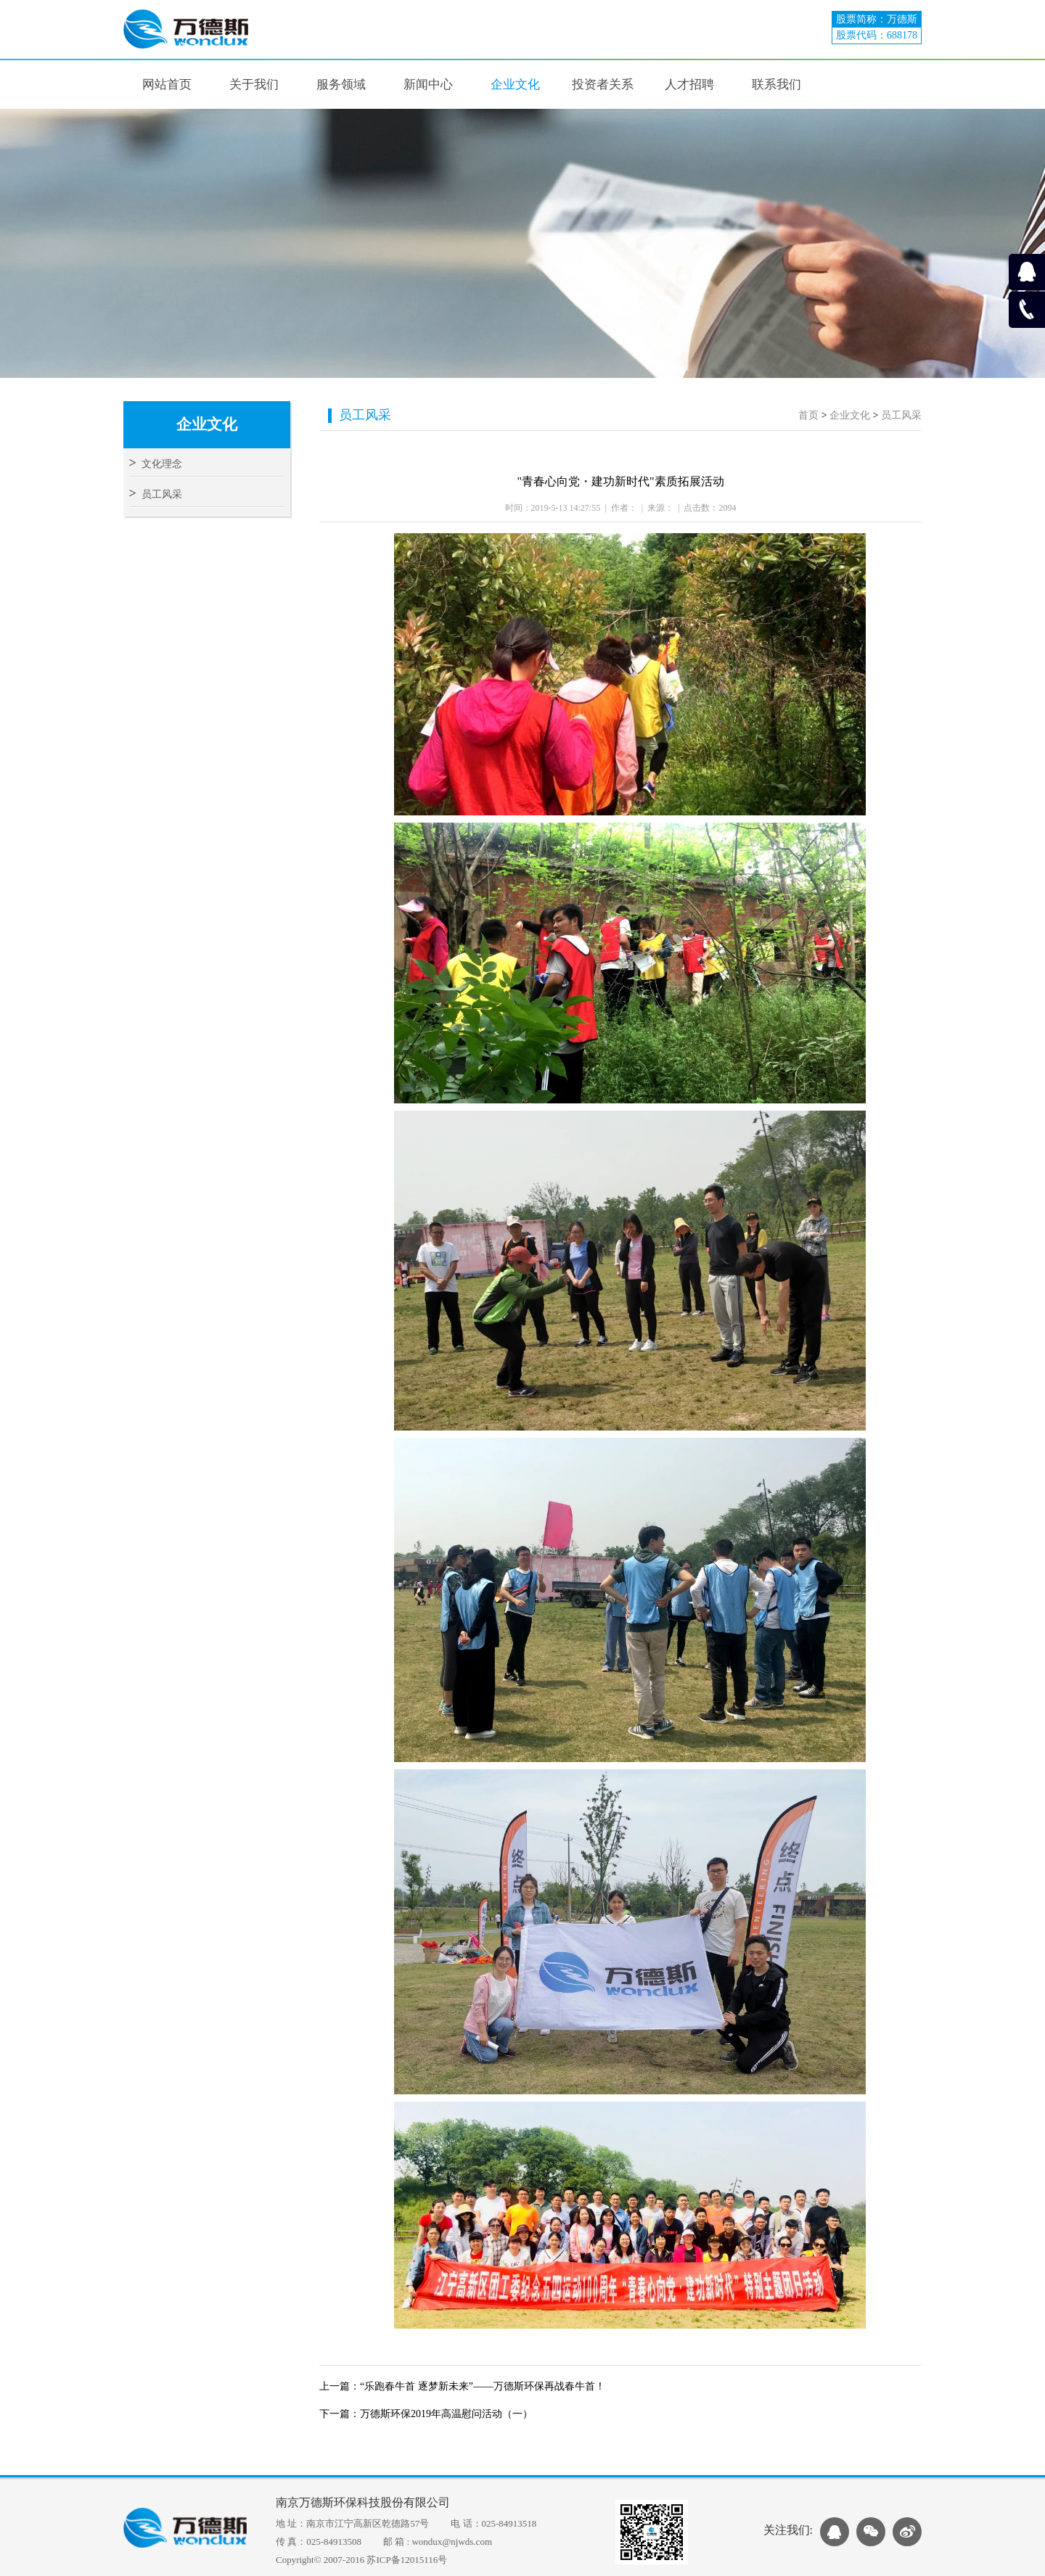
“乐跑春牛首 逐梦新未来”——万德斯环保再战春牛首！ (482, 2386)
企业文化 (849, 415)
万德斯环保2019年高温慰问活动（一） (446, 2413)
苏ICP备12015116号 (406, 2559)
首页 (808, 415)
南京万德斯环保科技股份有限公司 (363, 2502)
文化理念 (155, 463)
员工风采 (155, 494)
